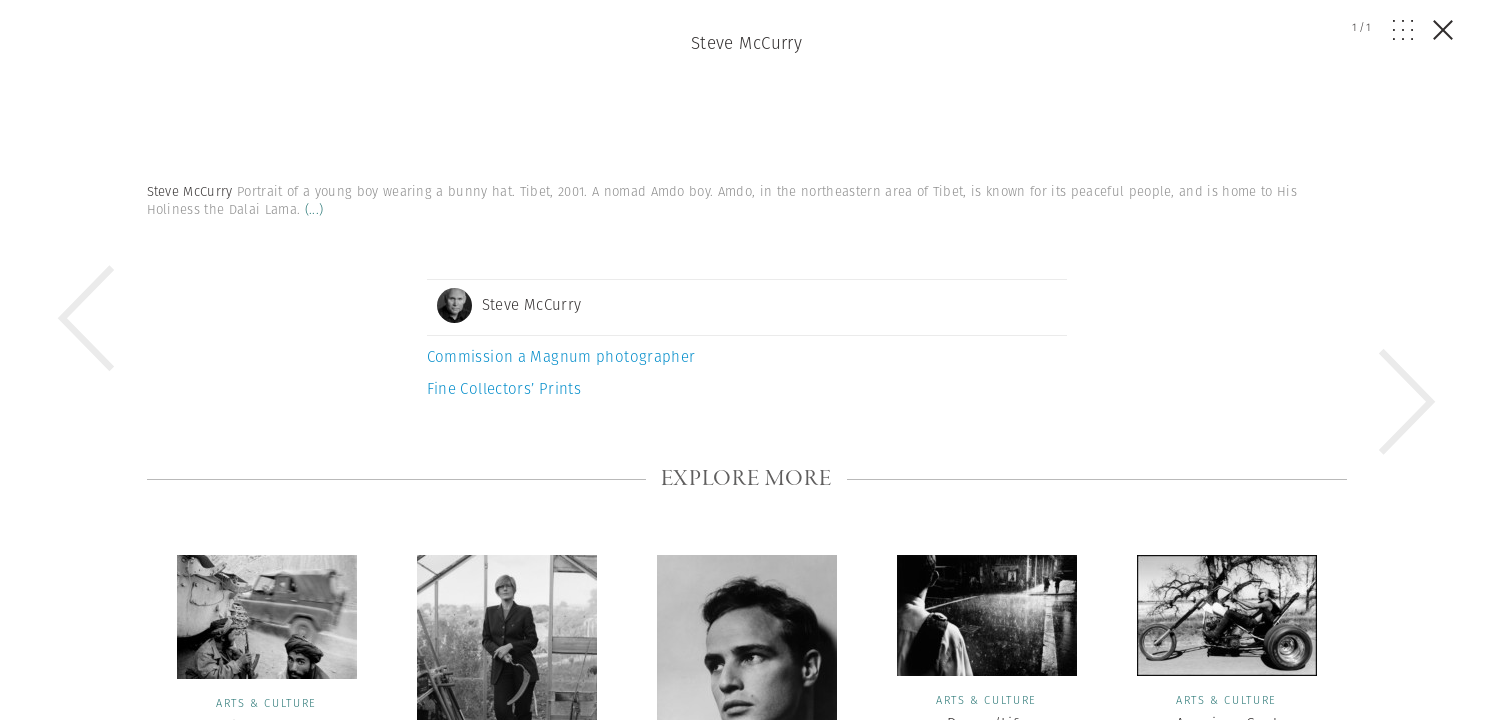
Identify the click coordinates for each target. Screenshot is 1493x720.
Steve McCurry (747, 43)
